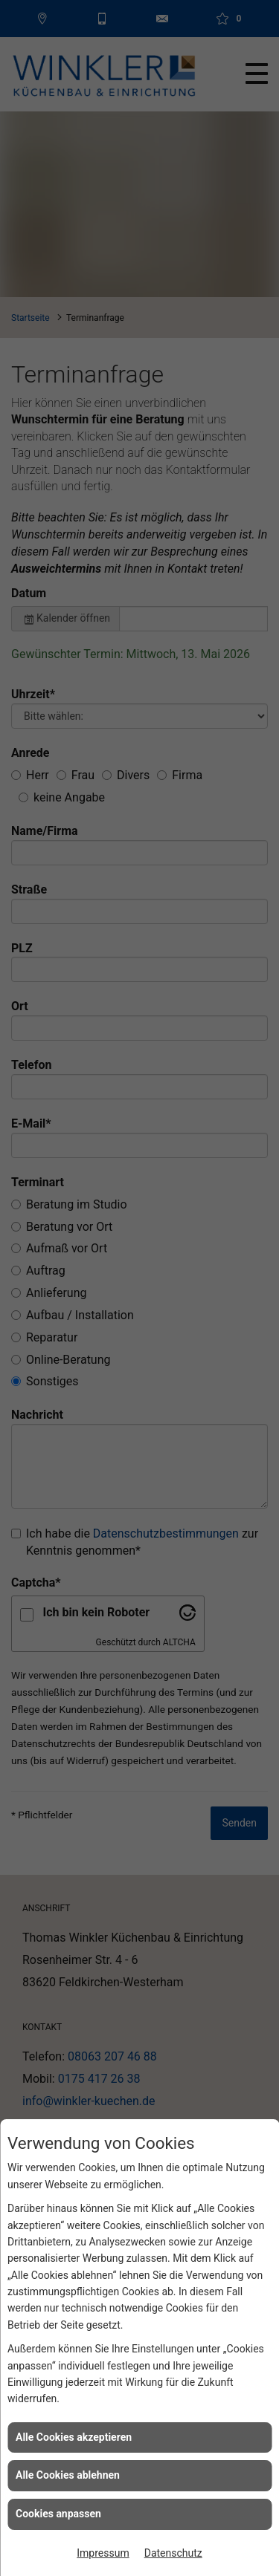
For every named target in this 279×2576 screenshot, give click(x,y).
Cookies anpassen (58, 2514)
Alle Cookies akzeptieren (74, 2437)
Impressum (103, 2553)
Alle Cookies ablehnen (68, 2475)
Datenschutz (173, 2553)
